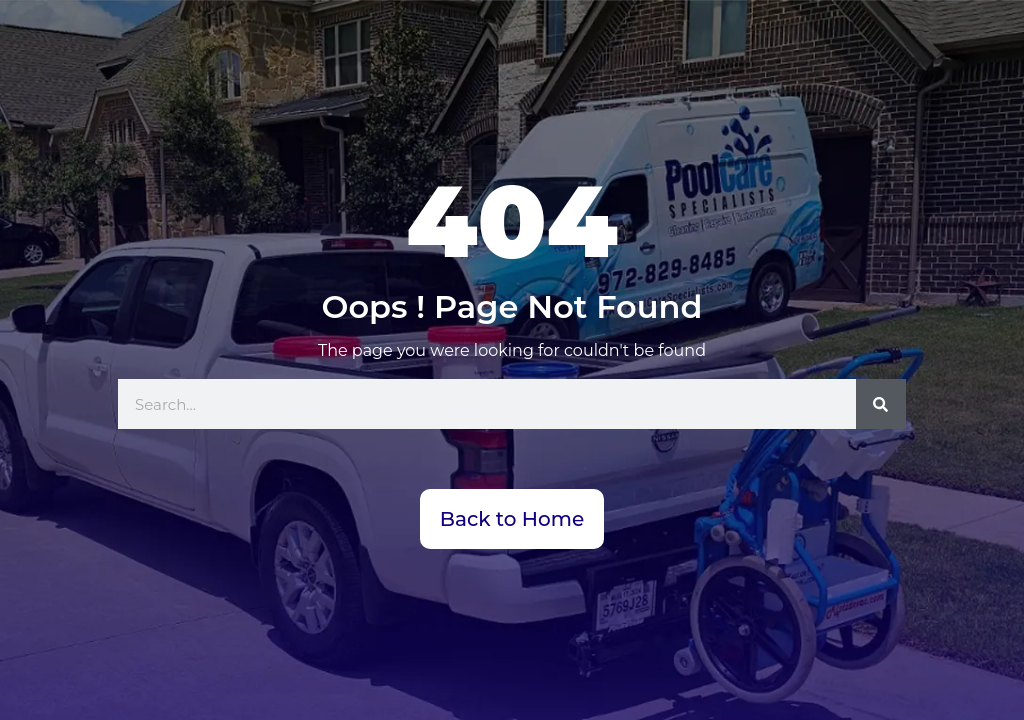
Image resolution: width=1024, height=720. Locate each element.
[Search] (881, 404)
